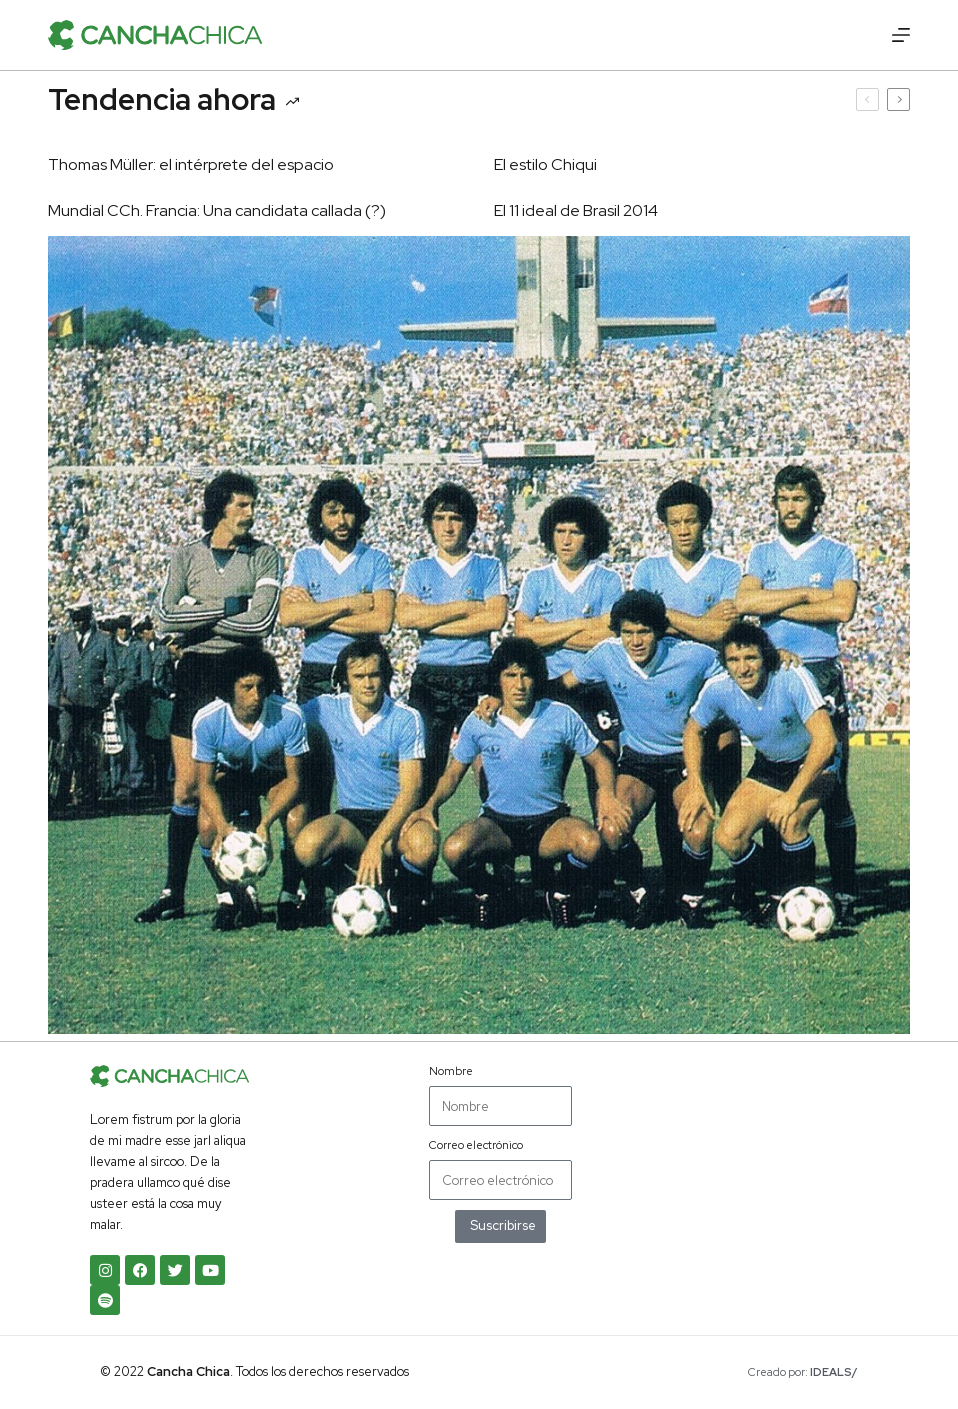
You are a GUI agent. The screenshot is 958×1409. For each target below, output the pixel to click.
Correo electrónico (476, 1145)
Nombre (451, 1071)
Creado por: (803, 1372)
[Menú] (901, 35)
